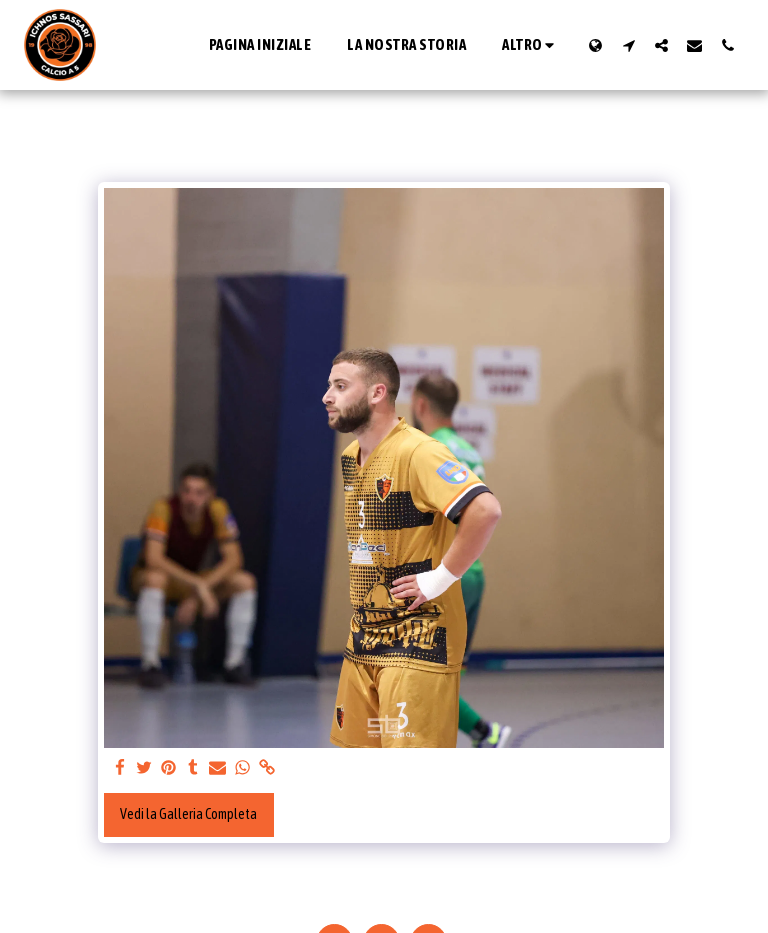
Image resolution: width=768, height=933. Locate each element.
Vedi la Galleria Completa (188, 814)
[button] (628, 45)
